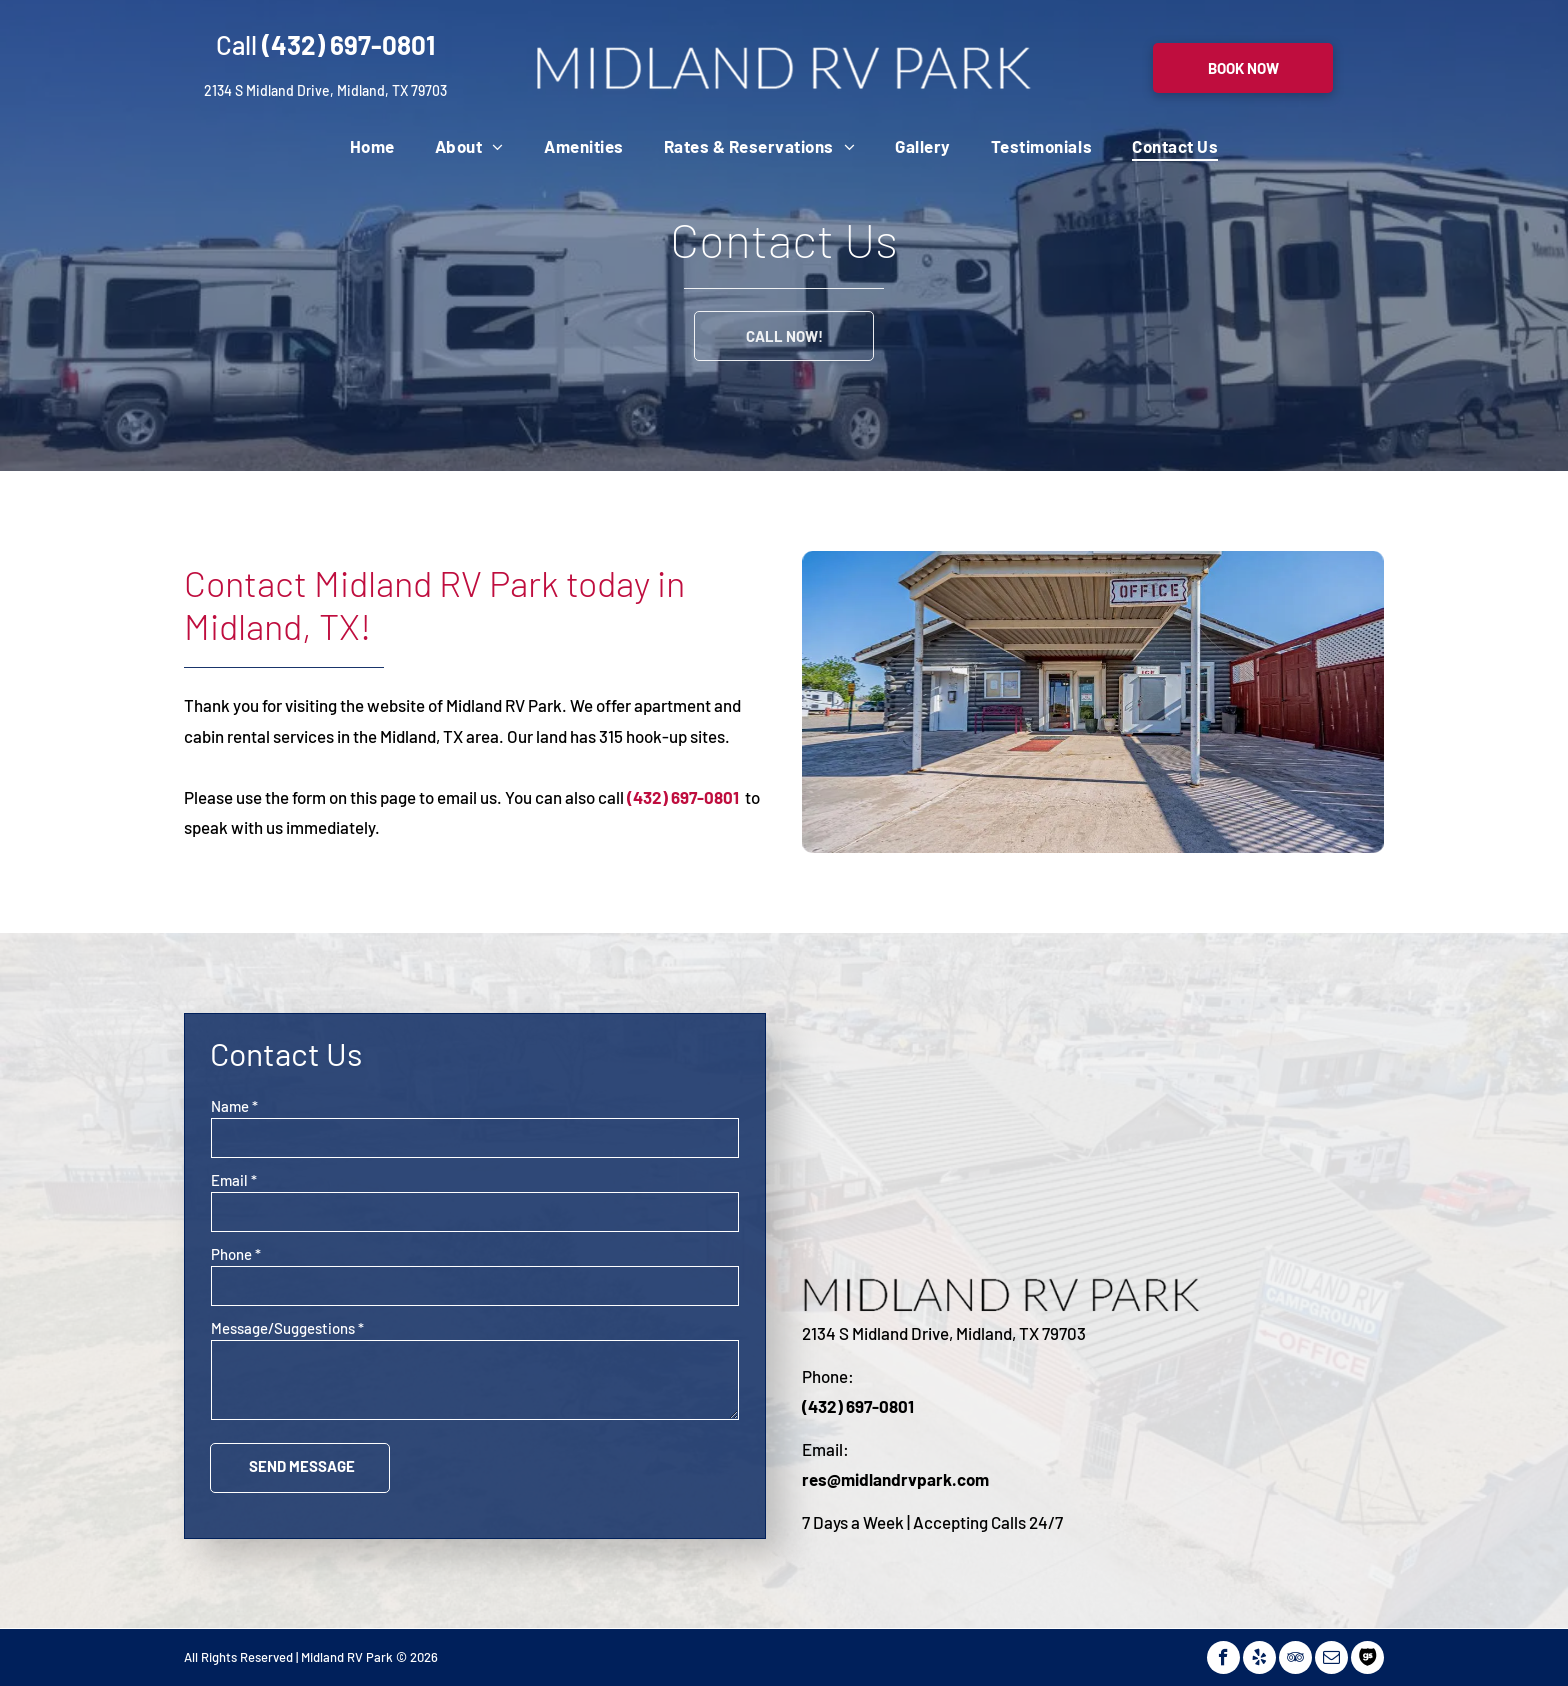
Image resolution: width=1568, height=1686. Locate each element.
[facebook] (1223, 1657)
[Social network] (1367, 1657)
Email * (234, 1180)
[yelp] (1259, 1657)
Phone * (236, 1254)
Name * (234, 1106)
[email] (1331, 1657)
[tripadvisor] (1295, 1657)
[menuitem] (372, 145)
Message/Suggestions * (287, 1328)
